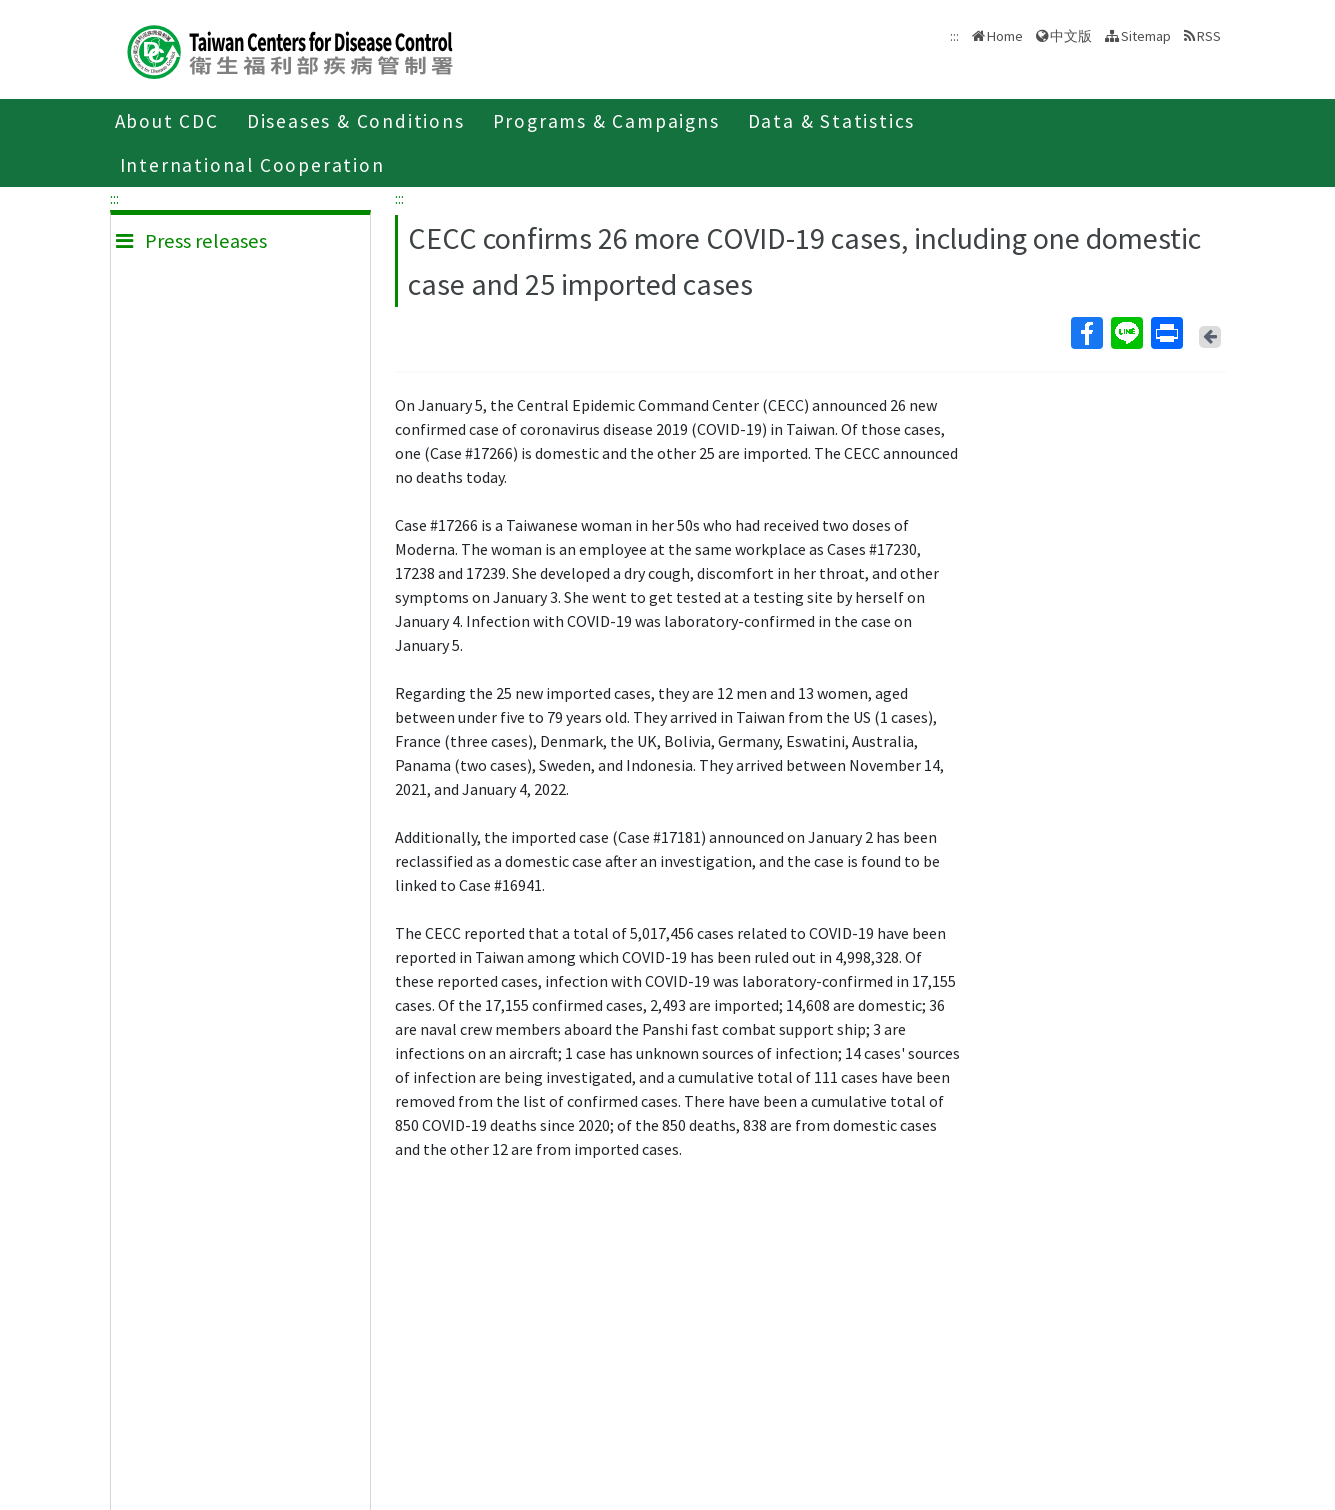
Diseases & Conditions (356, 121)
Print (1166, 333)
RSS (1209, 36)
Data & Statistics (832, 121)
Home (1005, 36)
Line (1126, 333)
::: (114, 198)
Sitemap (1146, 36)
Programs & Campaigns (606, 121)
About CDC (167, 121)
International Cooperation (252, 165)
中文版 (1071, 36)
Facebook (1086, 333)
